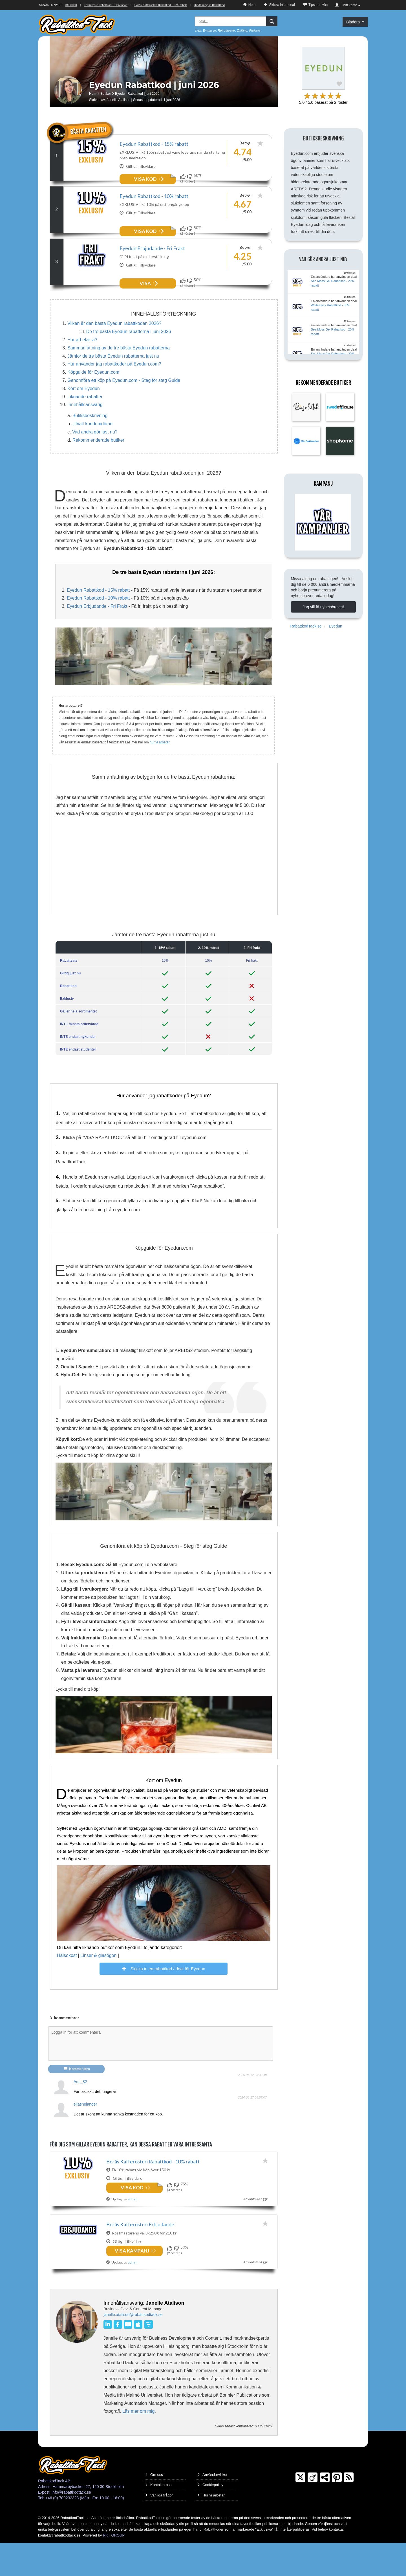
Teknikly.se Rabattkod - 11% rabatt (136, 4)
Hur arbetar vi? (82, 369)
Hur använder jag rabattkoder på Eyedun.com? (114, 393)
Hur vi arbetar (211, 2528)
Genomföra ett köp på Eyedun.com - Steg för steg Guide (123, 410)
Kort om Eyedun (83, 418)
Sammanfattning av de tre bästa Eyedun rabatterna (118, 377)
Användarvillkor (212, 2507)
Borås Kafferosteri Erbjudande (140, 2256)
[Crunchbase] (312, 2510)
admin (133, 2293)
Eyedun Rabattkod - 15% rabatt (154, 144)
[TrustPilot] (325, 2510)
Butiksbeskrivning (90, 445)
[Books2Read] (129, 2357)
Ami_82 (80, 2111)
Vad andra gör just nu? (95, 461)
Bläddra (355, 22)
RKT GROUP (114, 2568)
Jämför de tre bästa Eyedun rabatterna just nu (113, 385)
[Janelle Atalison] (77, 2351)
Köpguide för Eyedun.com (93, 401)
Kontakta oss (158, 2518)
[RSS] (349, 2510)
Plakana (255, 30)
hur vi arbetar (159, 772)
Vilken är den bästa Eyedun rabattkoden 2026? (114, 353)
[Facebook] (119, 2357)
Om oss (154, 2507)
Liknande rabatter (85, 426)
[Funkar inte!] (190, 176)
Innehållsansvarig (85, 434)
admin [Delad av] (133, 2229)
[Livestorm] (148, 2357)
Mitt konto (347, 5)
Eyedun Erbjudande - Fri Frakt (152, 268)
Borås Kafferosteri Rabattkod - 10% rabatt (191, 4)
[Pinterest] (337, 2510)
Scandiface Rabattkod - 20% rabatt (85, 4)
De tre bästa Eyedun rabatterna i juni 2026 (128, 361)
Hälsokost (67, 1985)
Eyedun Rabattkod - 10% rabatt (154, 206)
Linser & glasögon (98, 1985)
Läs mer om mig (138, 2444)
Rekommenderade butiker (98, 469)
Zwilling (242, 30)
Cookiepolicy (210, 2518)
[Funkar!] (183, 176)
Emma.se (209, 30)
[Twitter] (300, 2510)
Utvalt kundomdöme (92, 453)
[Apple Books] (138, 2357)
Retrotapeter (226, 30)
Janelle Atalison (118, 100)
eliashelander (85, 2134)
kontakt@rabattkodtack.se (59, 2568)
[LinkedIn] (108, 2357)
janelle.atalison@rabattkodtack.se (133, 2347)
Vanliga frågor (159, 2528)
